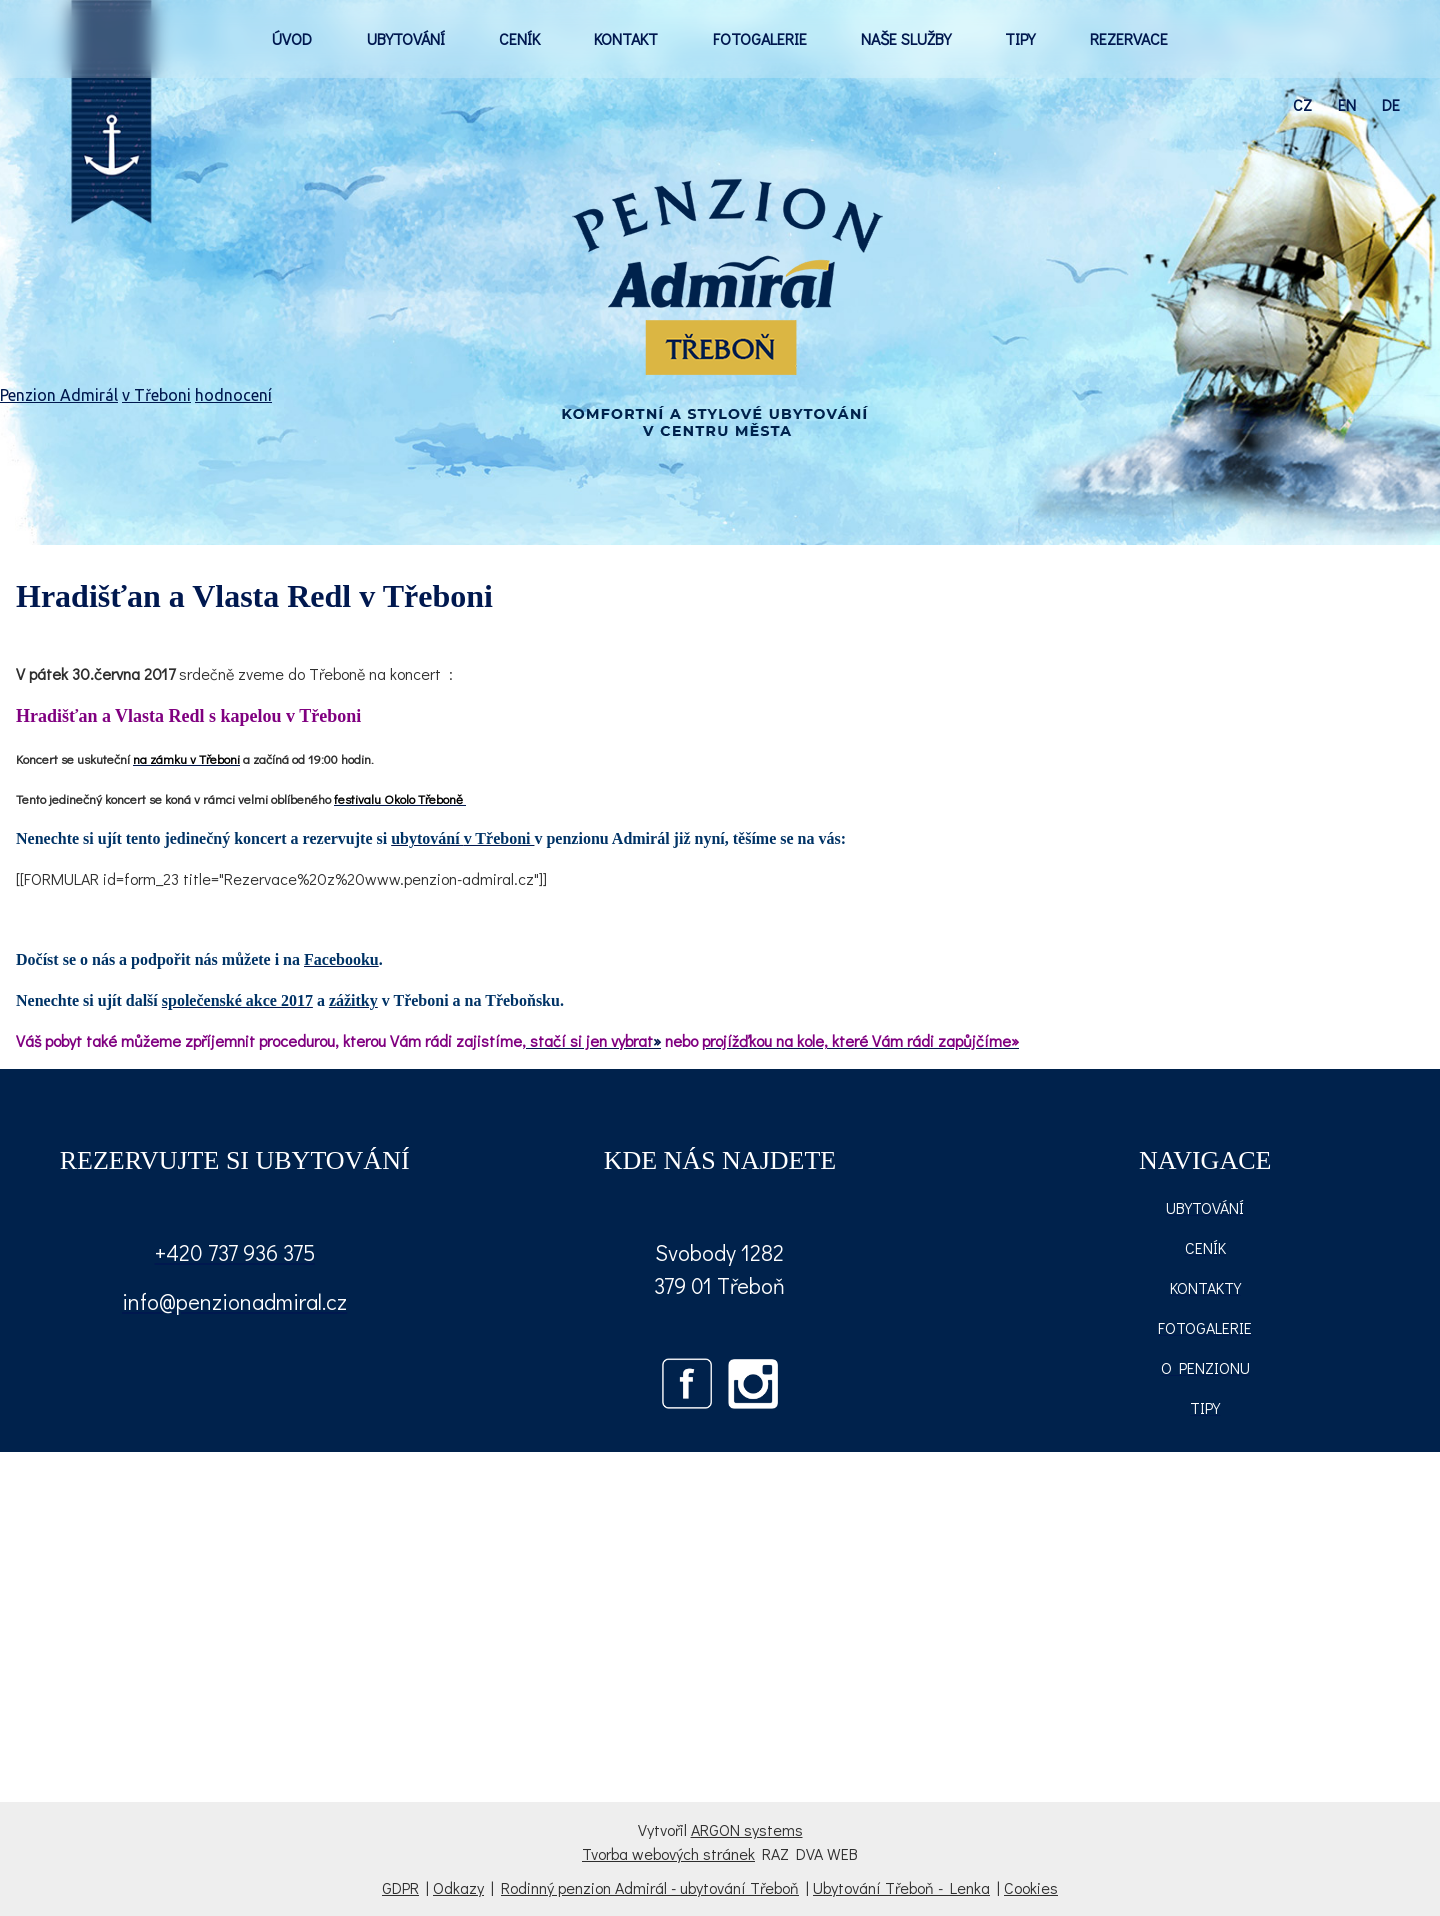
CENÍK (519, 38)
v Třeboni (156, 395)
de (1391, 104)
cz (1302, 104)
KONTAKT (626, 38)
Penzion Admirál (59, 395)
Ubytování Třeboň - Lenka (901, 1887)
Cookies (1031, 1887)
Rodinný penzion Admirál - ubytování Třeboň (650, 1887)
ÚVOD (292, 38)
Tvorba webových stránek (668, 1853)
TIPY (1020, 38)
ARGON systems (747, 1829)
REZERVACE (1129, 38)
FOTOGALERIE (760, 38)
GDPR (400, 1887)
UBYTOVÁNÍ (406, 38)
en (1347, 104)
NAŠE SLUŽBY (906, 38)
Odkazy (458, 1887)
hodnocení (233, 395)
